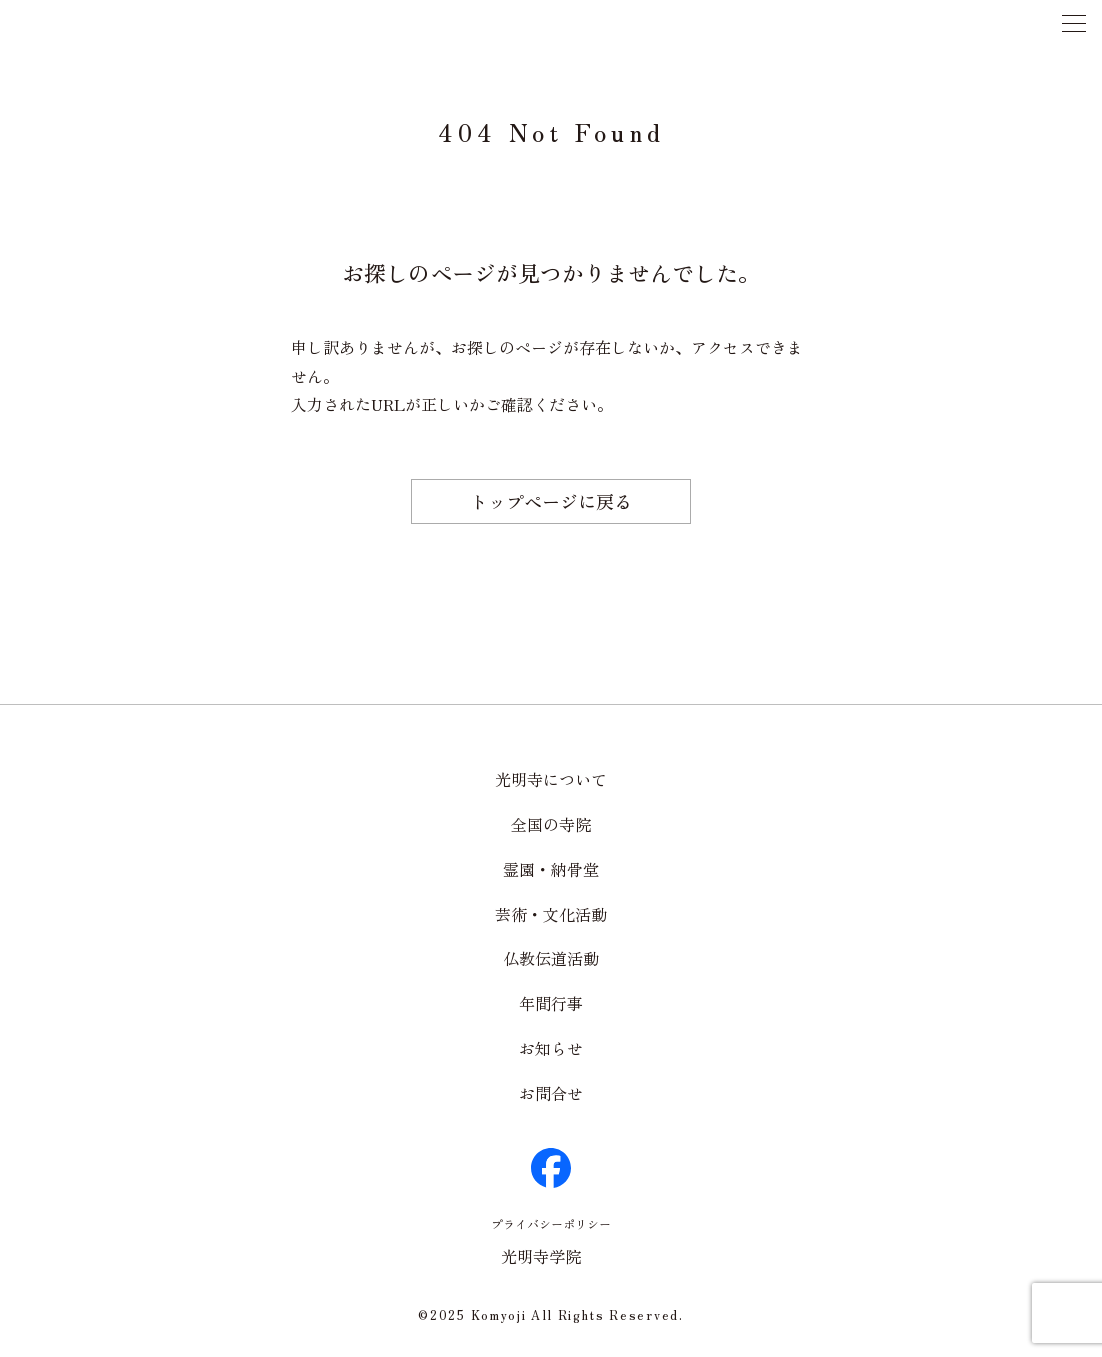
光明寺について (551, 779)
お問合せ (551, 1093)
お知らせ (551, 1048)
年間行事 (551, 1003)
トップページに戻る (551, 501)
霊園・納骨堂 (551, 869)
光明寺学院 (541, 1256)
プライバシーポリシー (551, 1223)
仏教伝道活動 (551, 958)
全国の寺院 (551, 824)
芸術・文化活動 (551, 914)
